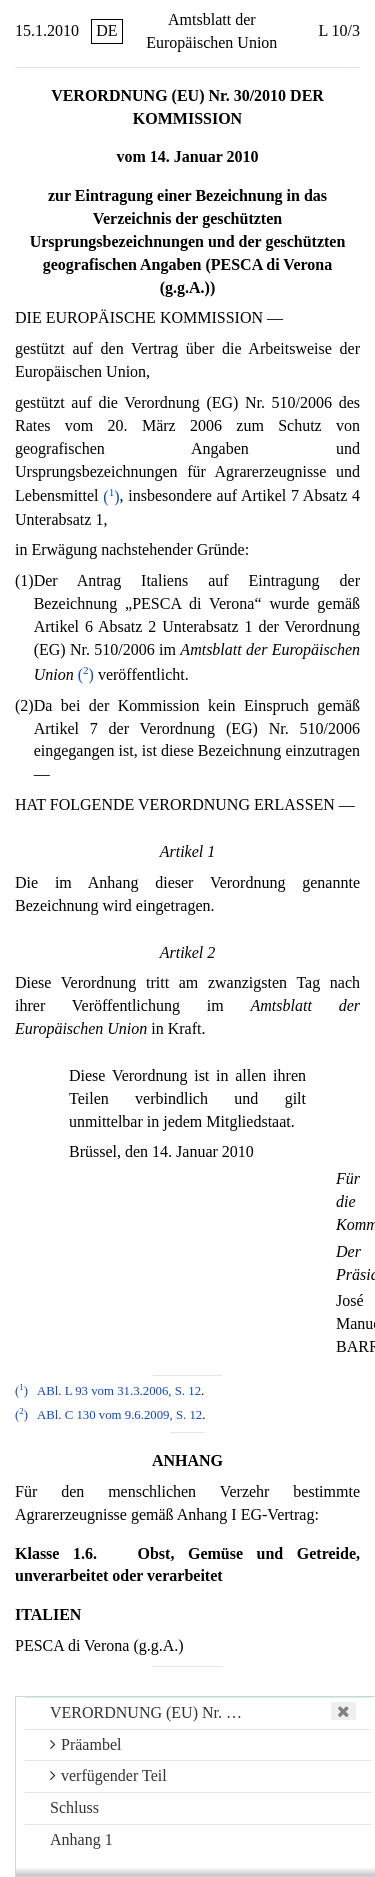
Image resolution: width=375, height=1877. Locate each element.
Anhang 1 (81, 1839)
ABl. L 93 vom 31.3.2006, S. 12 (119, 1391)
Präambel (85, 1744)
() (111, 496)
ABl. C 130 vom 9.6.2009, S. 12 (119, 1415)
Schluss (74, 1807)
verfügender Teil (108, 1775)
